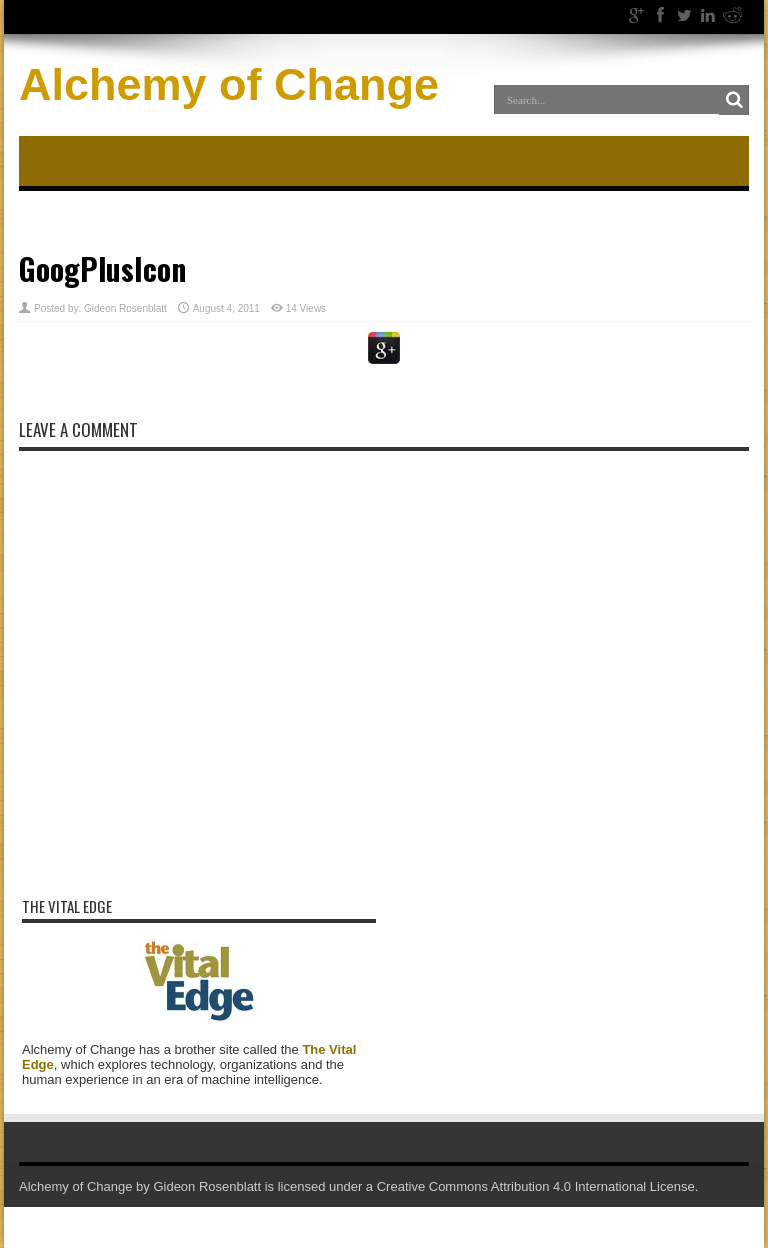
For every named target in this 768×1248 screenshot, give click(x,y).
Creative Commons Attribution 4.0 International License (536, 1186)
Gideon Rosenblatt (125, 308)
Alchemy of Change (229, 84)
